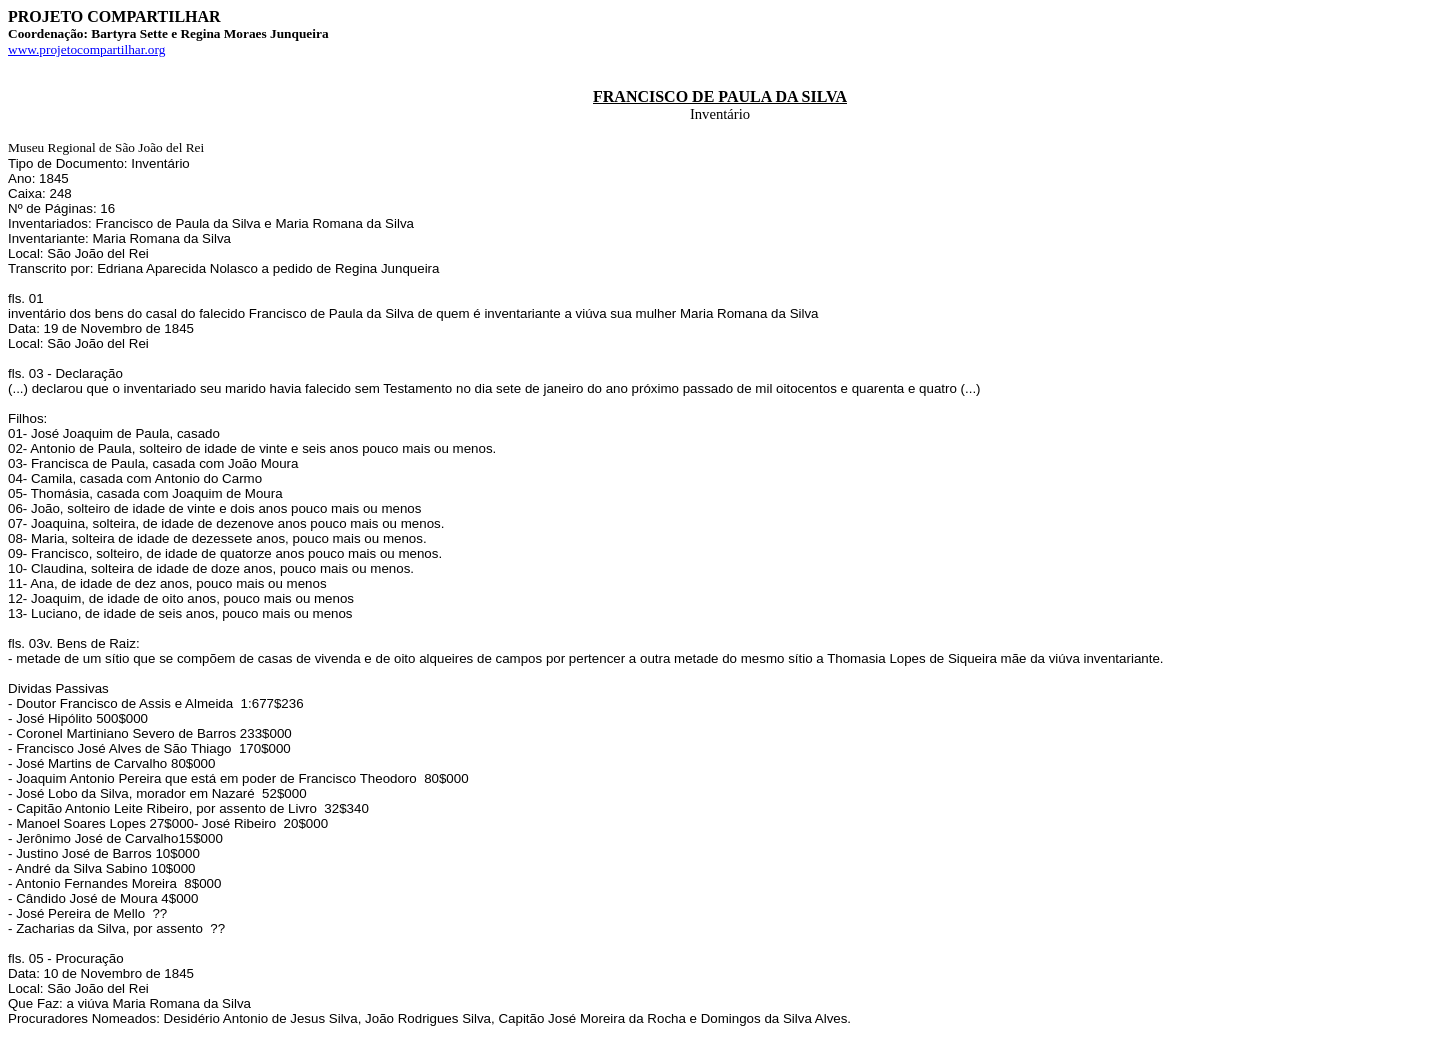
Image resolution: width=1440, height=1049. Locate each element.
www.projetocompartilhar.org (86, 49)
